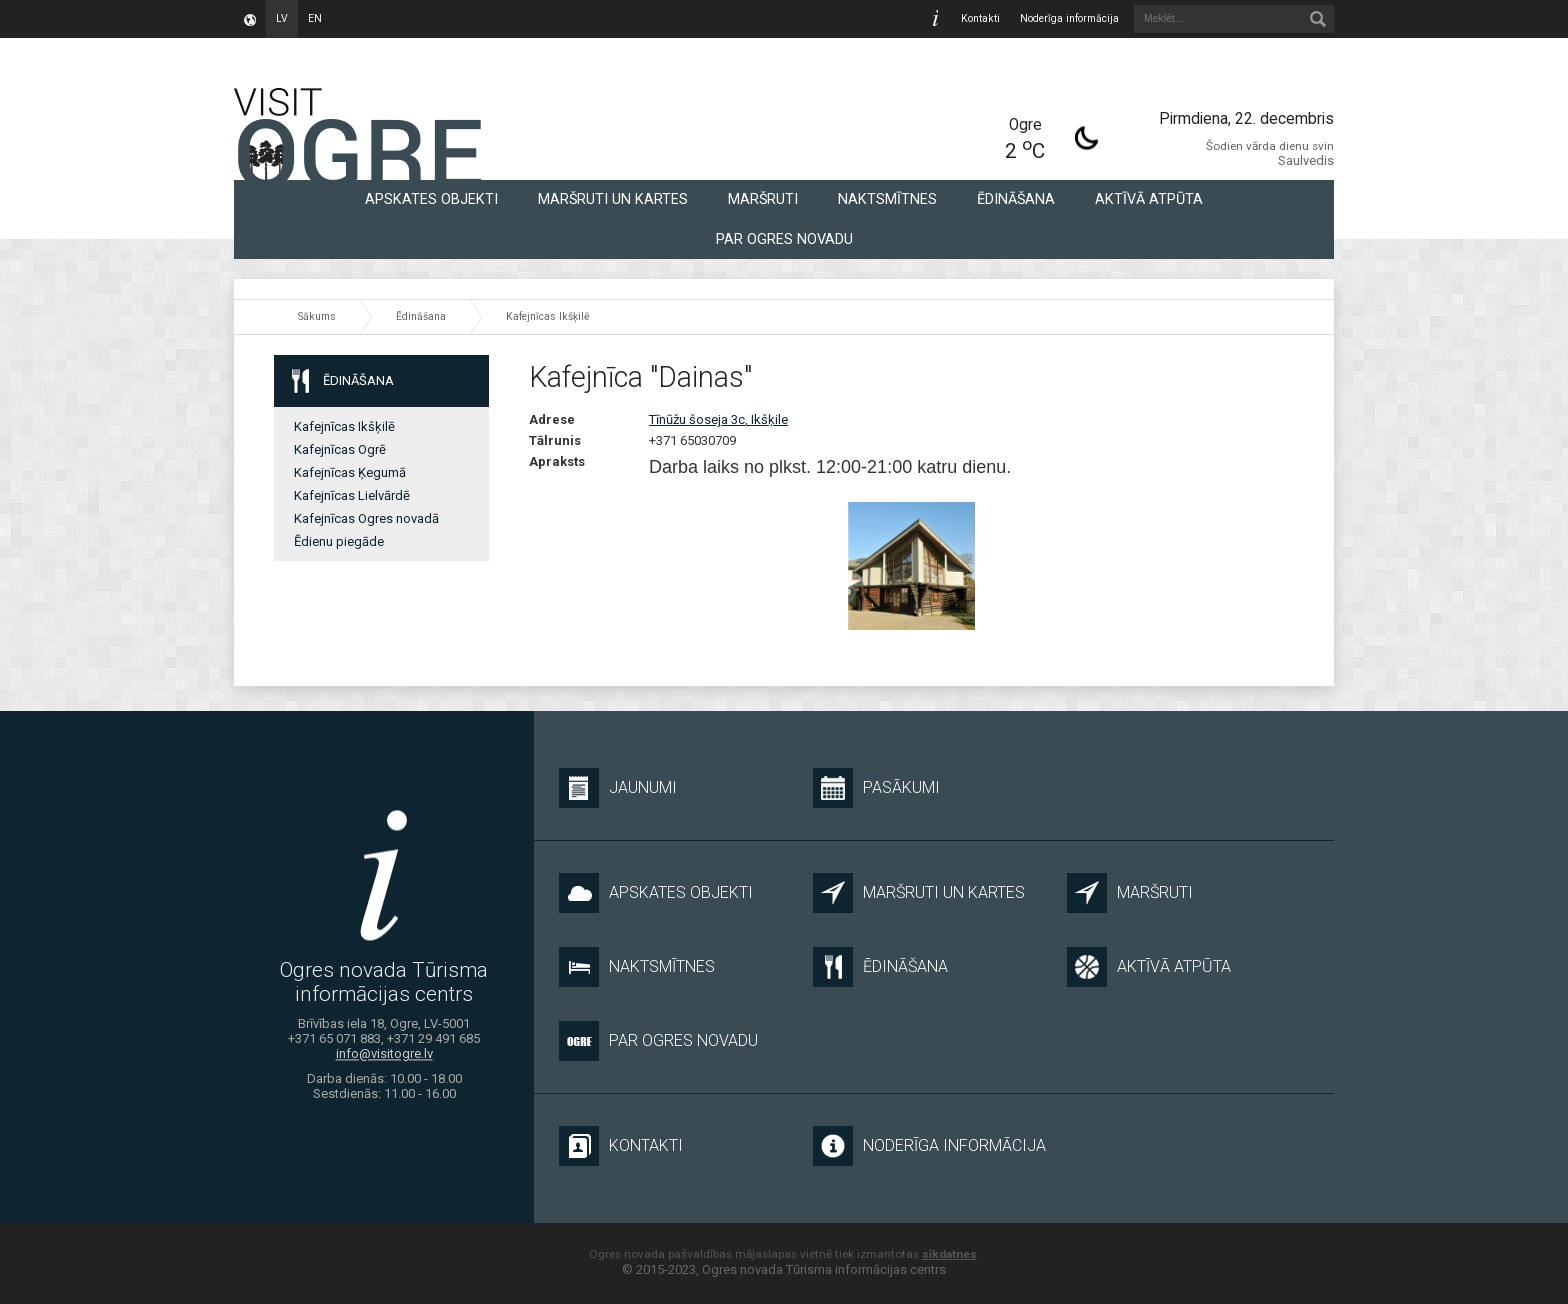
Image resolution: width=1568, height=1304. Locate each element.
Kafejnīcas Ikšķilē (548, 316)
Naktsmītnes (887, 199)
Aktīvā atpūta (1149, 199)
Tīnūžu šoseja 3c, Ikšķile (718, 419)
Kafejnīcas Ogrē (340, 449)
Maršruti (763, 199)
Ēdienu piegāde (339, 541)
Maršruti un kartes (613, 199)
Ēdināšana (1016, 199)
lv (282, 18)
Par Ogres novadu (784, 239)
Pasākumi (876, 788)
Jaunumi (618, 788)
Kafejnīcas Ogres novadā (366, 518)
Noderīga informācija (1069, 18)
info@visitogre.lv (384, 1053)
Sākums (317, 316)
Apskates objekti (431, 199)
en (315, 18)
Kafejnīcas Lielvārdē (352, 495)
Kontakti (980, 18)
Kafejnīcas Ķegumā (350, 472)
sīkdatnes (949, 1254)
